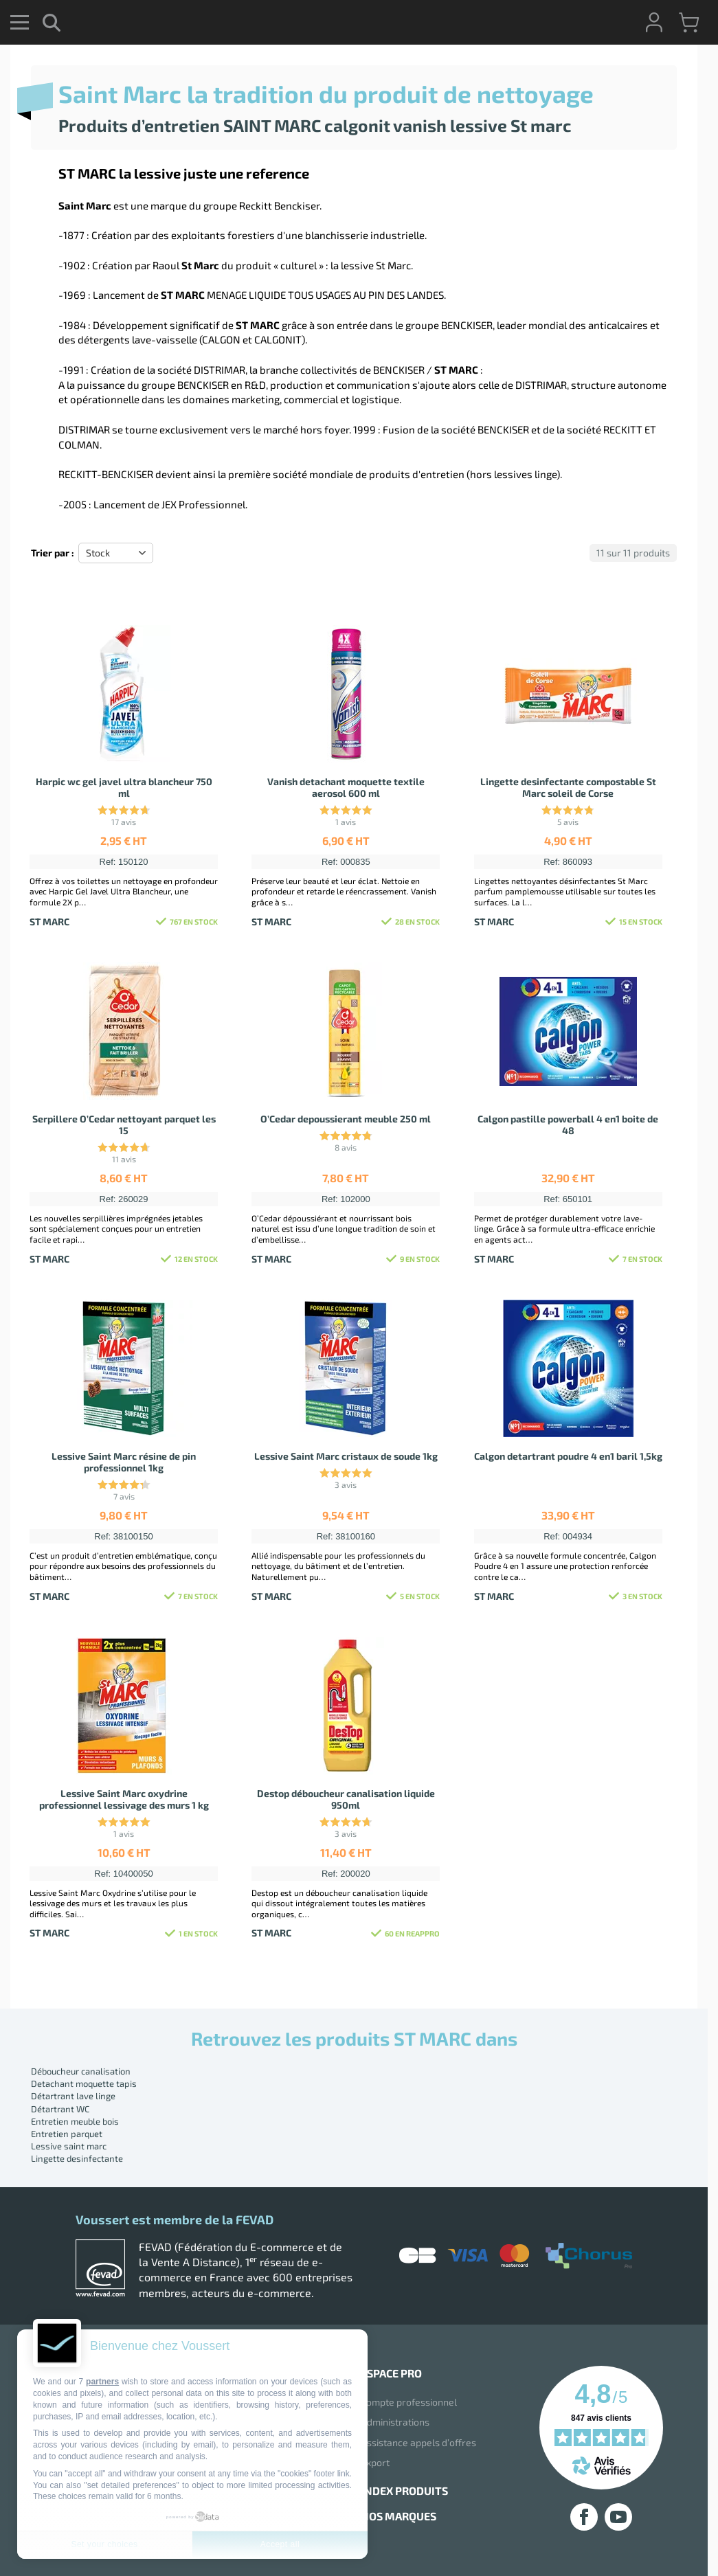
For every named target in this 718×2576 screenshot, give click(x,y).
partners (102, 2381)
